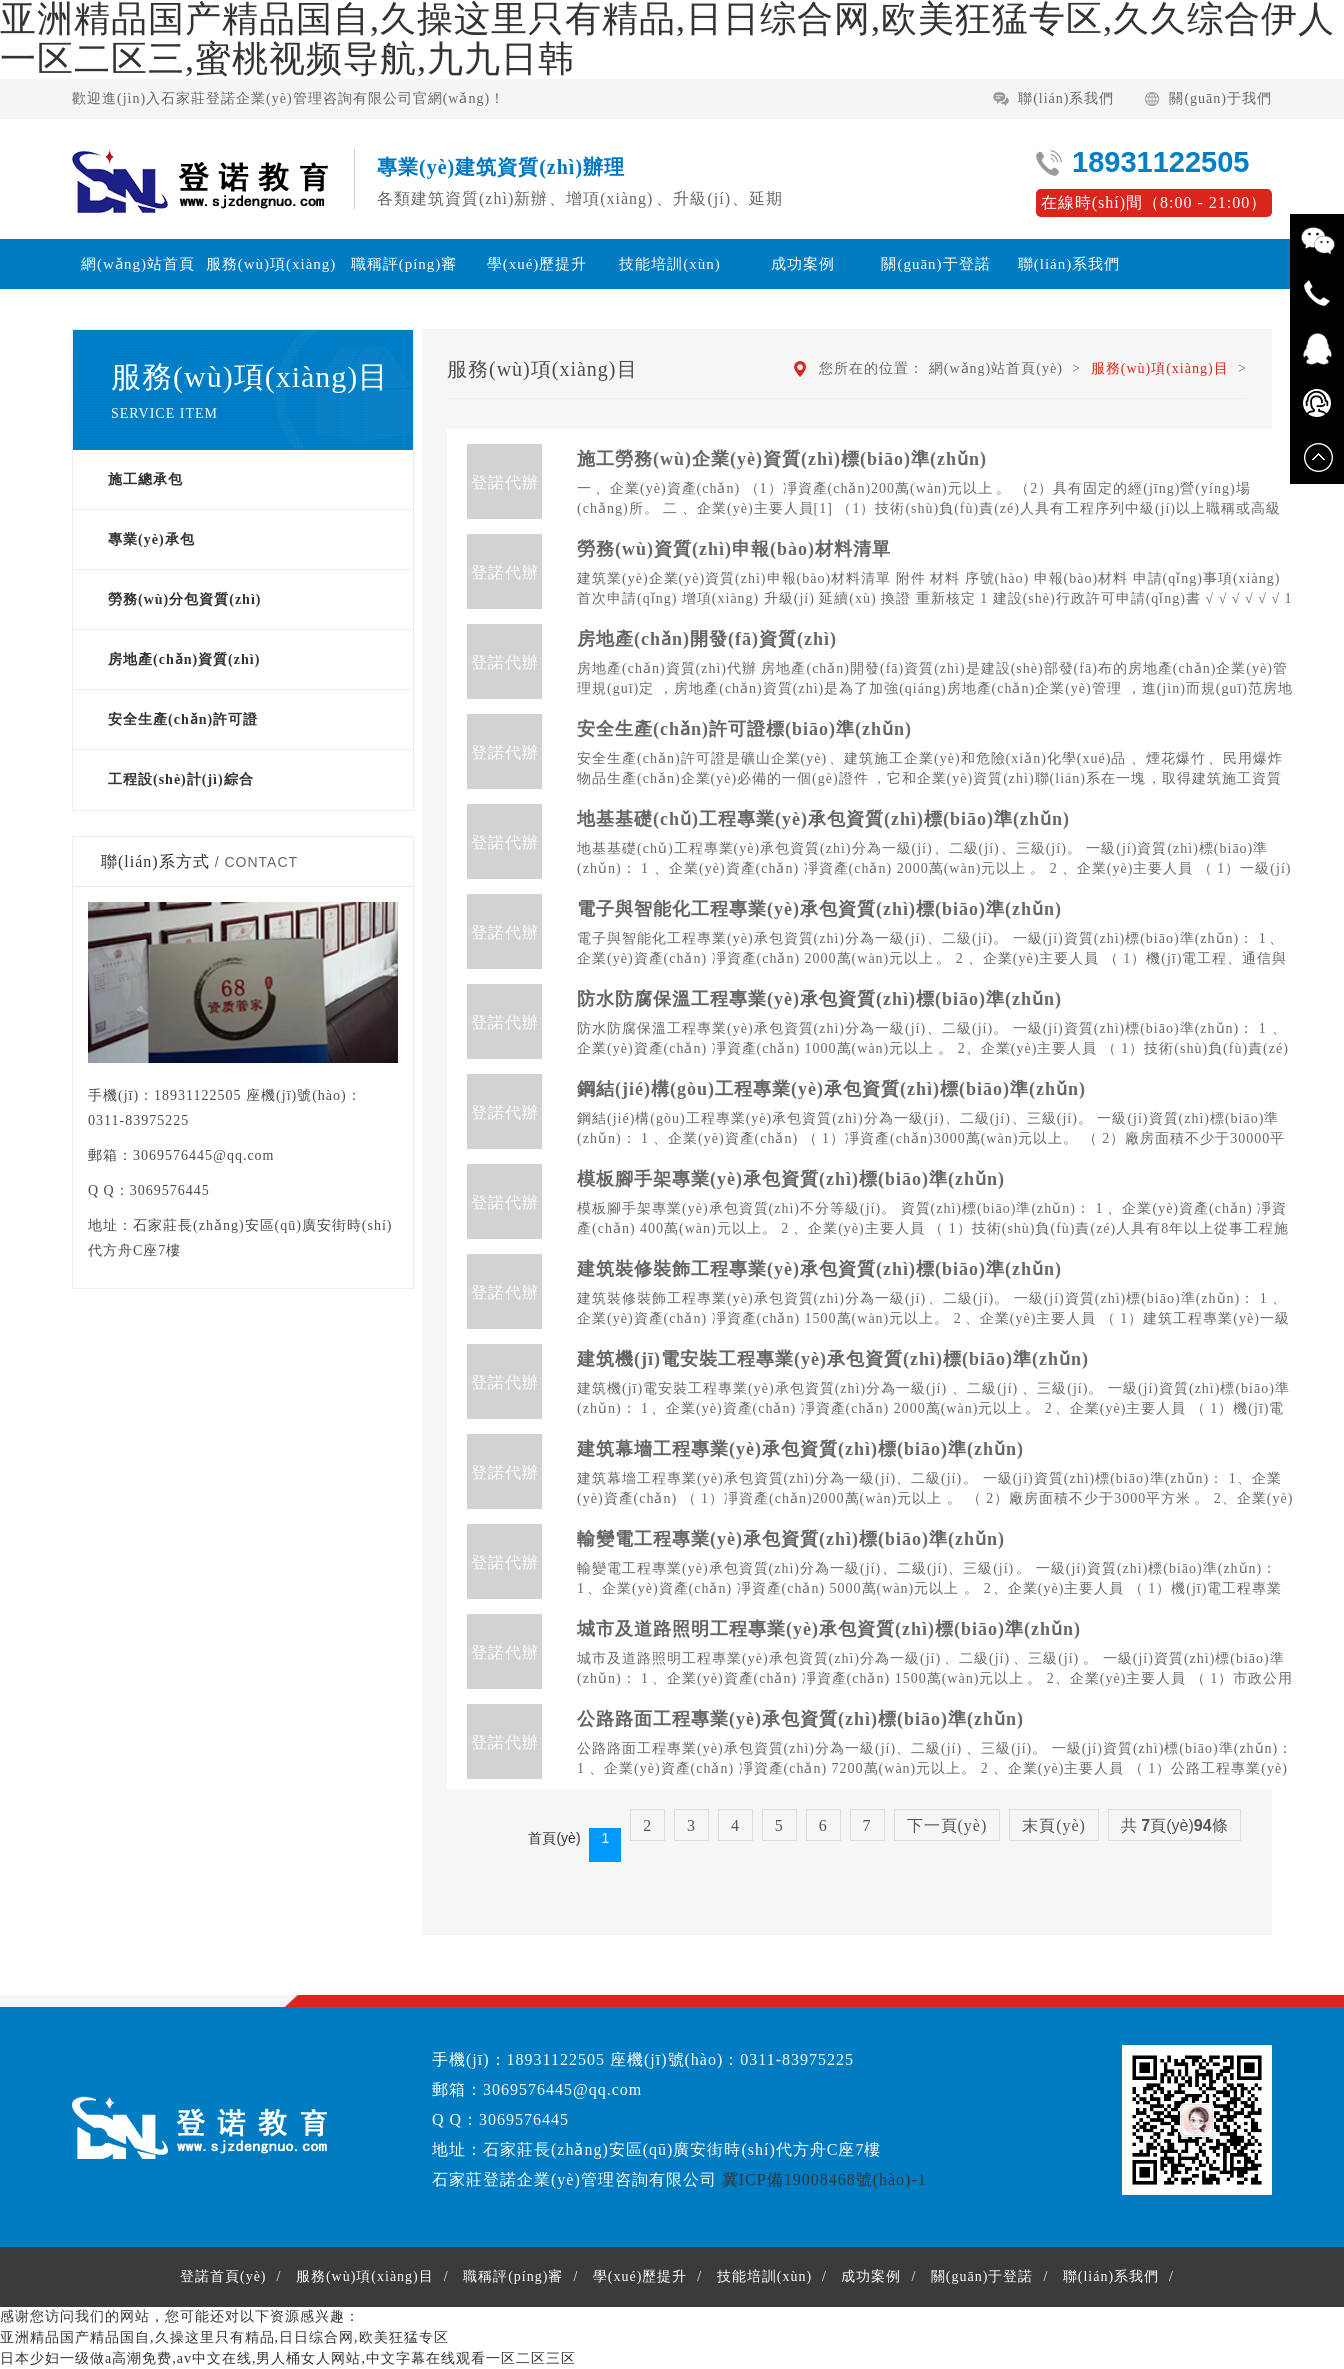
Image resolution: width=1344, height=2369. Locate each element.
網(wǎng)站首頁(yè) (138, 289)
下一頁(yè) (947, 1825)
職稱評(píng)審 (404, 264)
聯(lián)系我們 (1066, 98)
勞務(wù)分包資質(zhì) (184, 599)
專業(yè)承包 (151, 539)
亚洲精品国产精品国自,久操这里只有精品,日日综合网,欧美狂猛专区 (224, 2337)
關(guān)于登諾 (935, 264)
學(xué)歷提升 (537, 264)
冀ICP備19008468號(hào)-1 (824, 2179)
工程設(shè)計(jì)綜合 (181, 779)
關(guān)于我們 (1220, 98)
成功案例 (803, 264)
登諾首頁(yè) (223, 2276)
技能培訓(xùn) (670, 264)
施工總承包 (145, 479)
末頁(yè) (1054, 1825)
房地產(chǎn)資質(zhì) (184, 659)
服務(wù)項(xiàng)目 (271, 289)
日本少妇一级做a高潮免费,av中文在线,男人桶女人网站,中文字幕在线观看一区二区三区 (288, 2358)
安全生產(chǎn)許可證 (183, 719)
